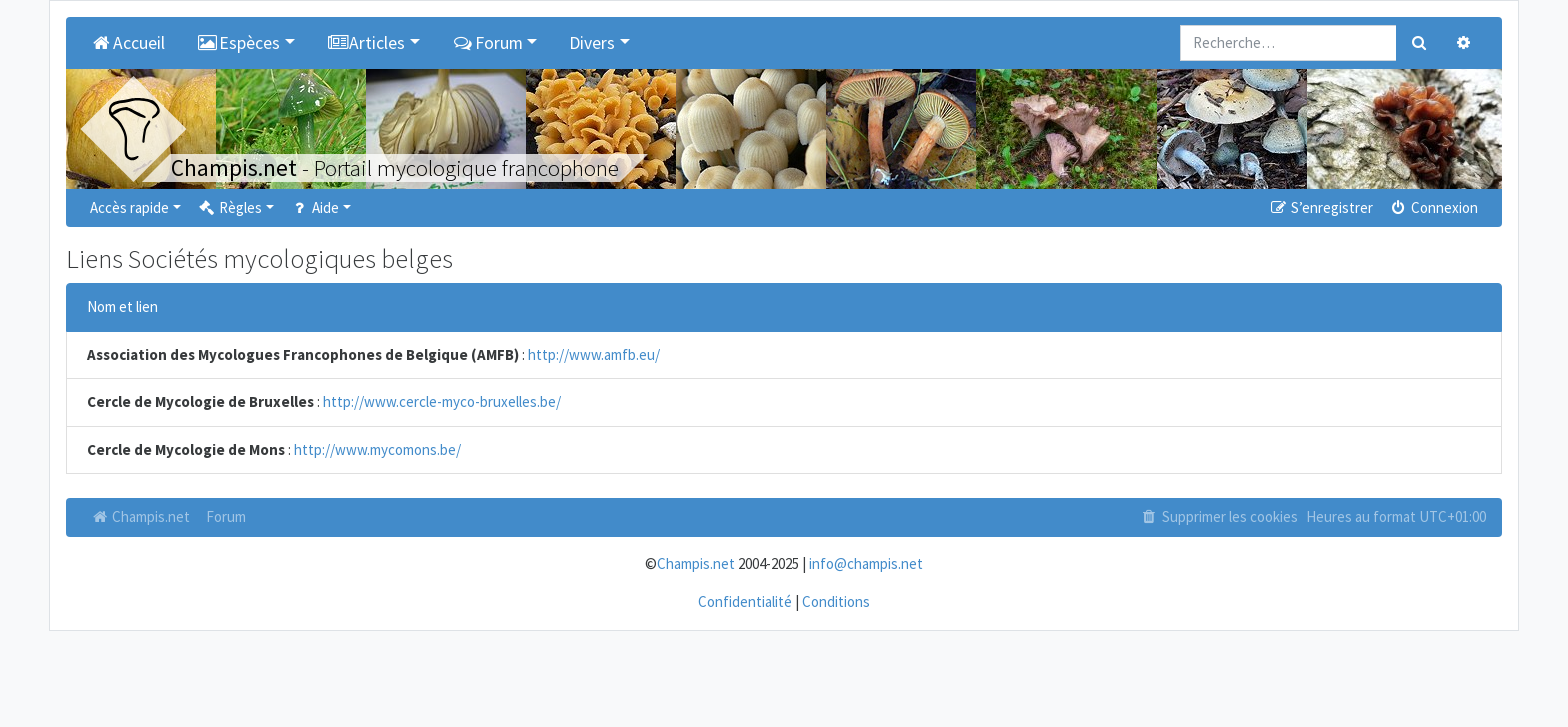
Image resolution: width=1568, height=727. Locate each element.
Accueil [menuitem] (127, 43)
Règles (229, 207)
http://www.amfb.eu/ (594, 354)
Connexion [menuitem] (1433, 207)
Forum (226, 516)
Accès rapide (129, 207)
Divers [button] (592, 43)
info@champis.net (866, 563)
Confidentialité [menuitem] (745, 601)
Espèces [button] (239, 43)
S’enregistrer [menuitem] (1320, 207)
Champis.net (140, 516)
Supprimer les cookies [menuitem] (1219, 516)
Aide (314, 207)
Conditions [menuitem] (836, 601)
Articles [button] (366, 43)
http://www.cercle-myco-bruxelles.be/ (442, 401)
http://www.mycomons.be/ (377, 449)
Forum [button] (487, 43)
